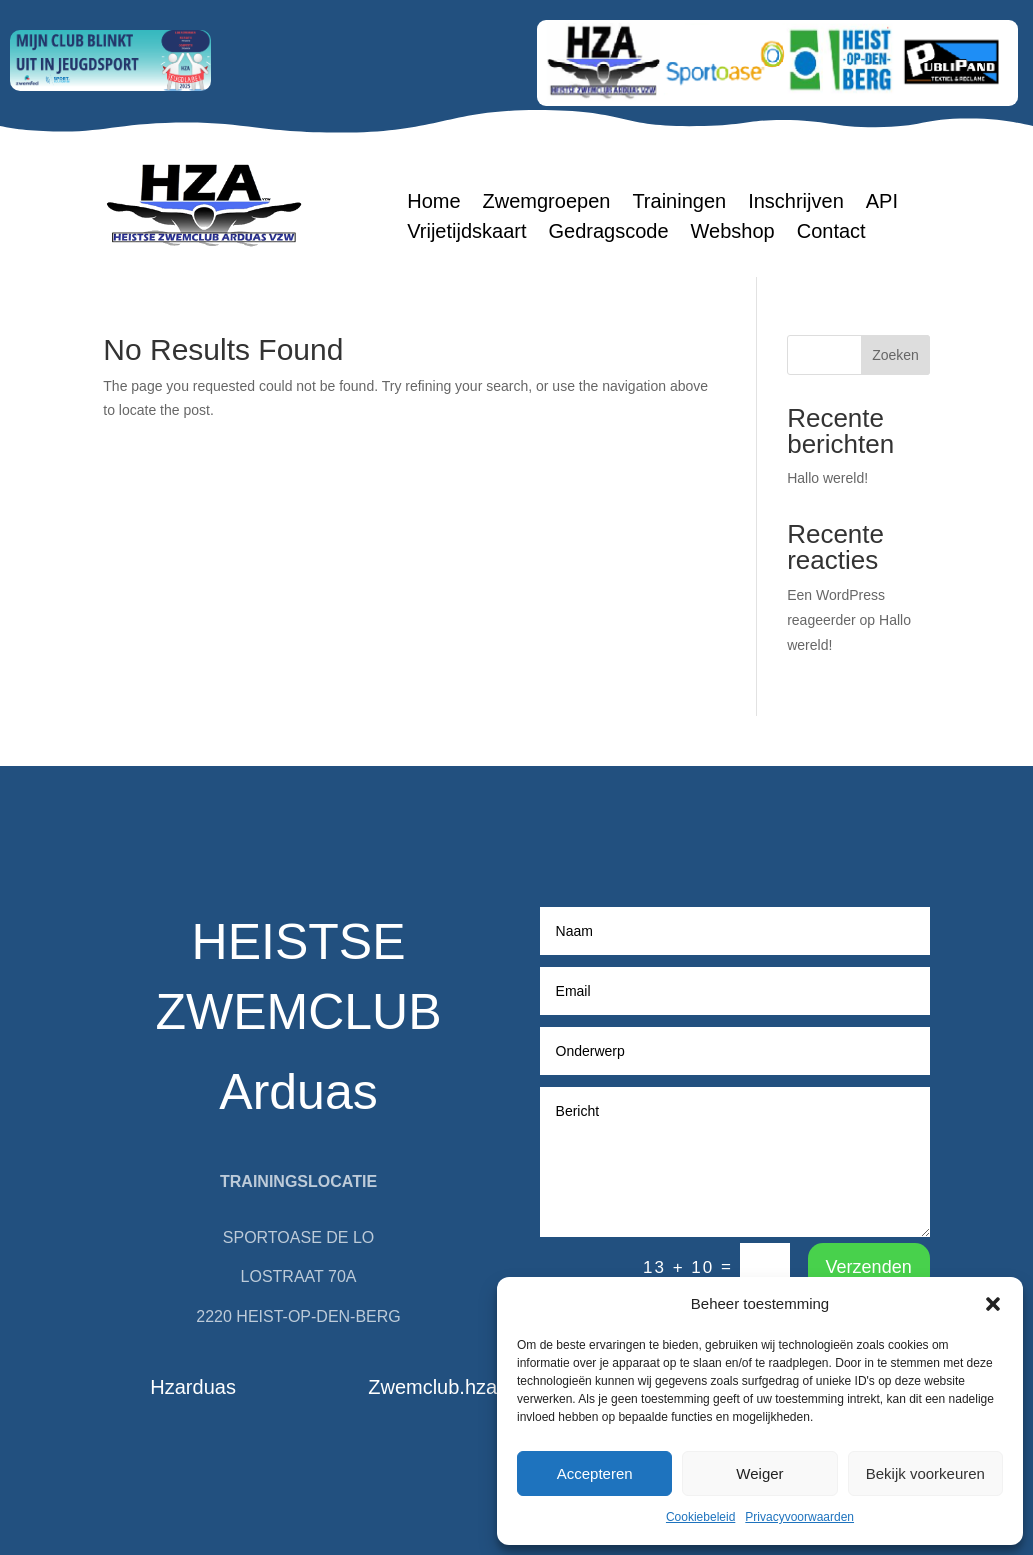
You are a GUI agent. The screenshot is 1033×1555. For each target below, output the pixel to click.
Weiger (759, 1473)
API (882, 203)
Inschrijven (796, 203)
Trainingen (679, 203)
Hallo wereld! (827, 478)
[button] (993, 1304)
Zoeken (895, 355)
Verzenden (869, 1267)
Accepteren (595, 1473)
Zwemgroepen (547, 203)
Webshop (733, 233)
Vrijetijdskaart (466, 233)
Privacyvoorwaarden (799, 1517)
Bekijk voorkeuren (925, 1473)
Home (433, 203)
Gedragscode (608, 233)
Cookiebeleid (700, 1517)
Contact (831, 233)
